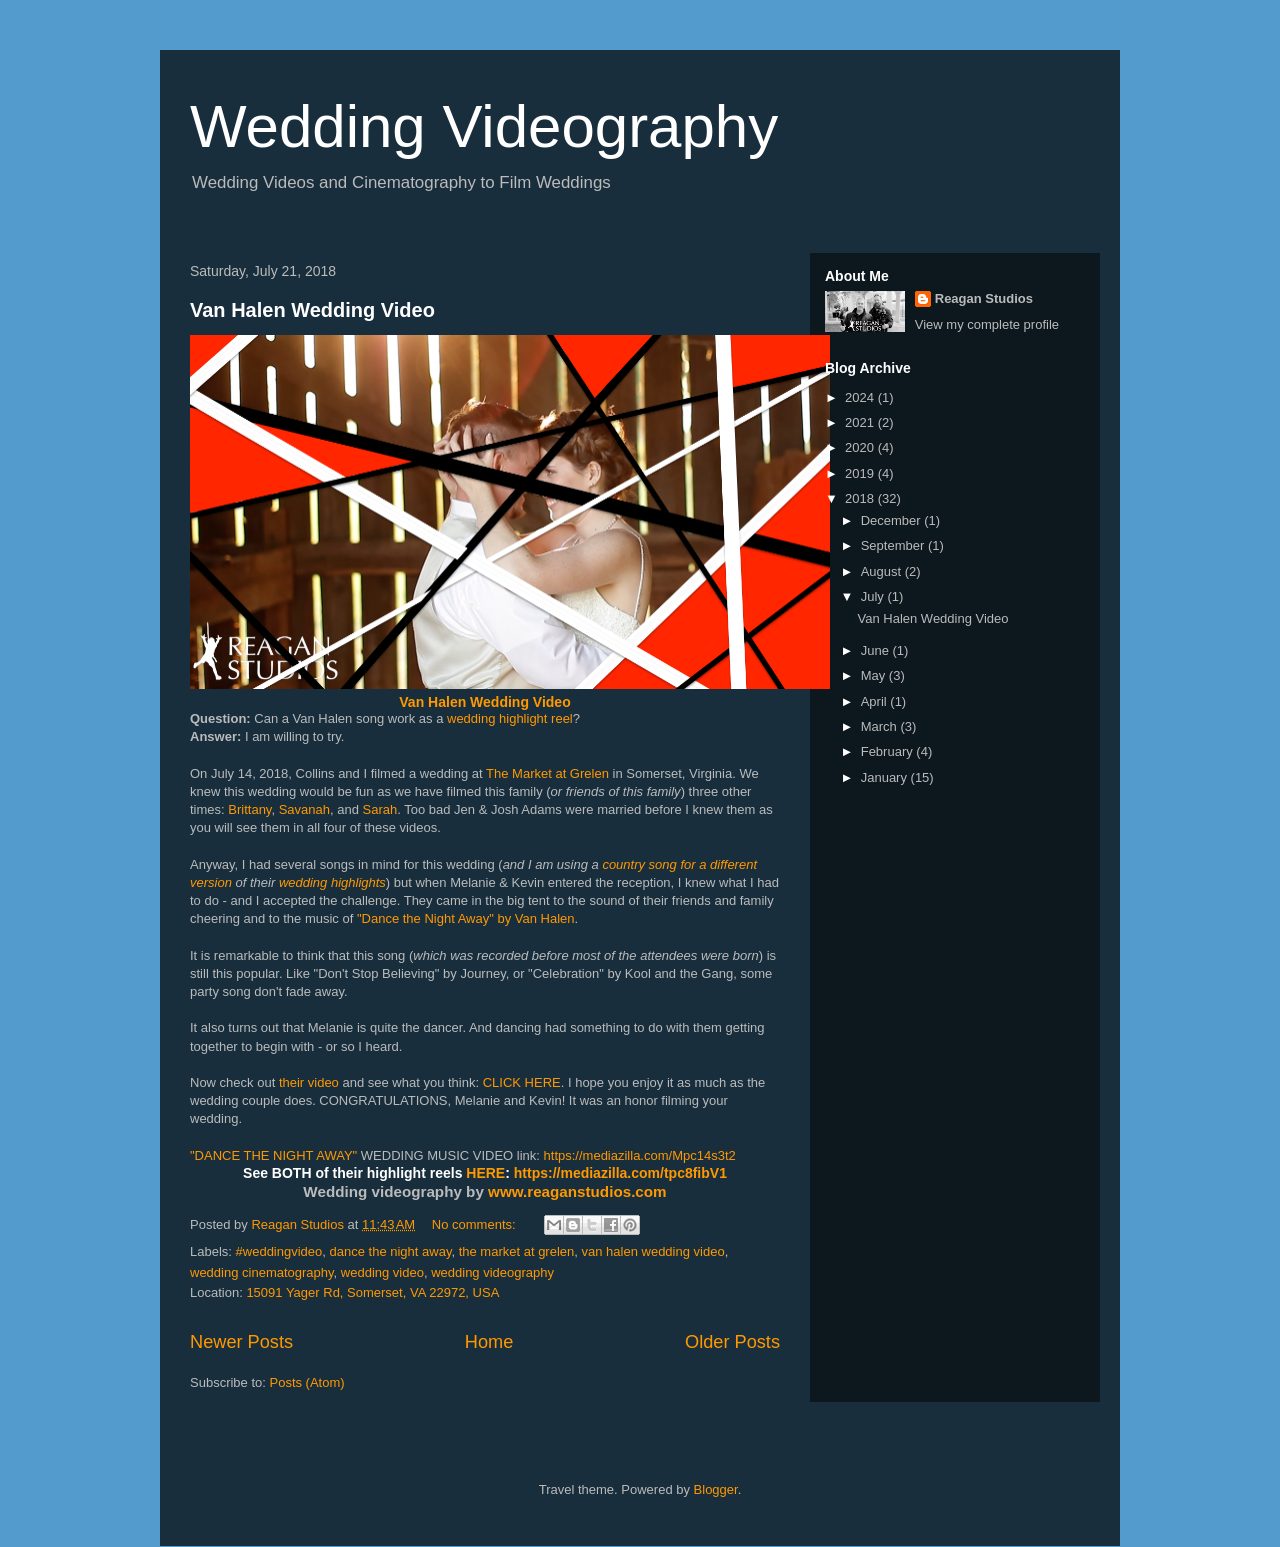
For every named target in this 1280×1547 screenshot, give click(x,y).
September (894, 545)
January (886, 777)
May (875, 675)
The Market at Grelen (547, 773)
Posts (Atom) (307, 1382)
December (893, 520)
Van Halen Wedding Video (312, 310)
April (876, 701)
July (874, 596)
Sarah (380, 809)
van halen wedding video (653, 1251)
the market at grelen (517, 1251)
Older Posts (732, 1342)
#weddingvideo (279, 1251)
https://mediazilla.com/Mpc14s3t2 (640, 1155)
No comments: (475, 1224)
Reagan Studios (984, 298)
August (883, 571)
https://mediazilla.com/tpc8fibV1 (620, 1173)
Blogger (716, 1489)
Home (489, 1342)
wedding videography (492, 1272)
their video (309, 1082)
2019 (861, 473)
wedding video (382, 1272)
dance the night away (391, 1251)
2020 (861, 447)
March (881, 726)
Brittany (249, 809)
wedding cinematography (262, 1272)
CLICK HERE (522, 1082)
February (889, 751)
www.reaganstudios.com (577, 1191)
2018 (861, 498)
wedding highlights (332, 882)
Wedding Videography (484, 126)
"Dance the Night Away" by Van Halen (466, 918)
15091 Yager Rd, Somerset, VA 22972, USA (372, 1292)
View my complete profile (987, 324)
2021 (861, 422)
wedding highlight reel (510, 718)
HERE (485, 1173)
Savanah (304, 809)
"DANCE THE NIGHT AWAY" (273, 1155)
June (877, 650)
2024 (861, 397)
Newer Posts (241, 1342)
